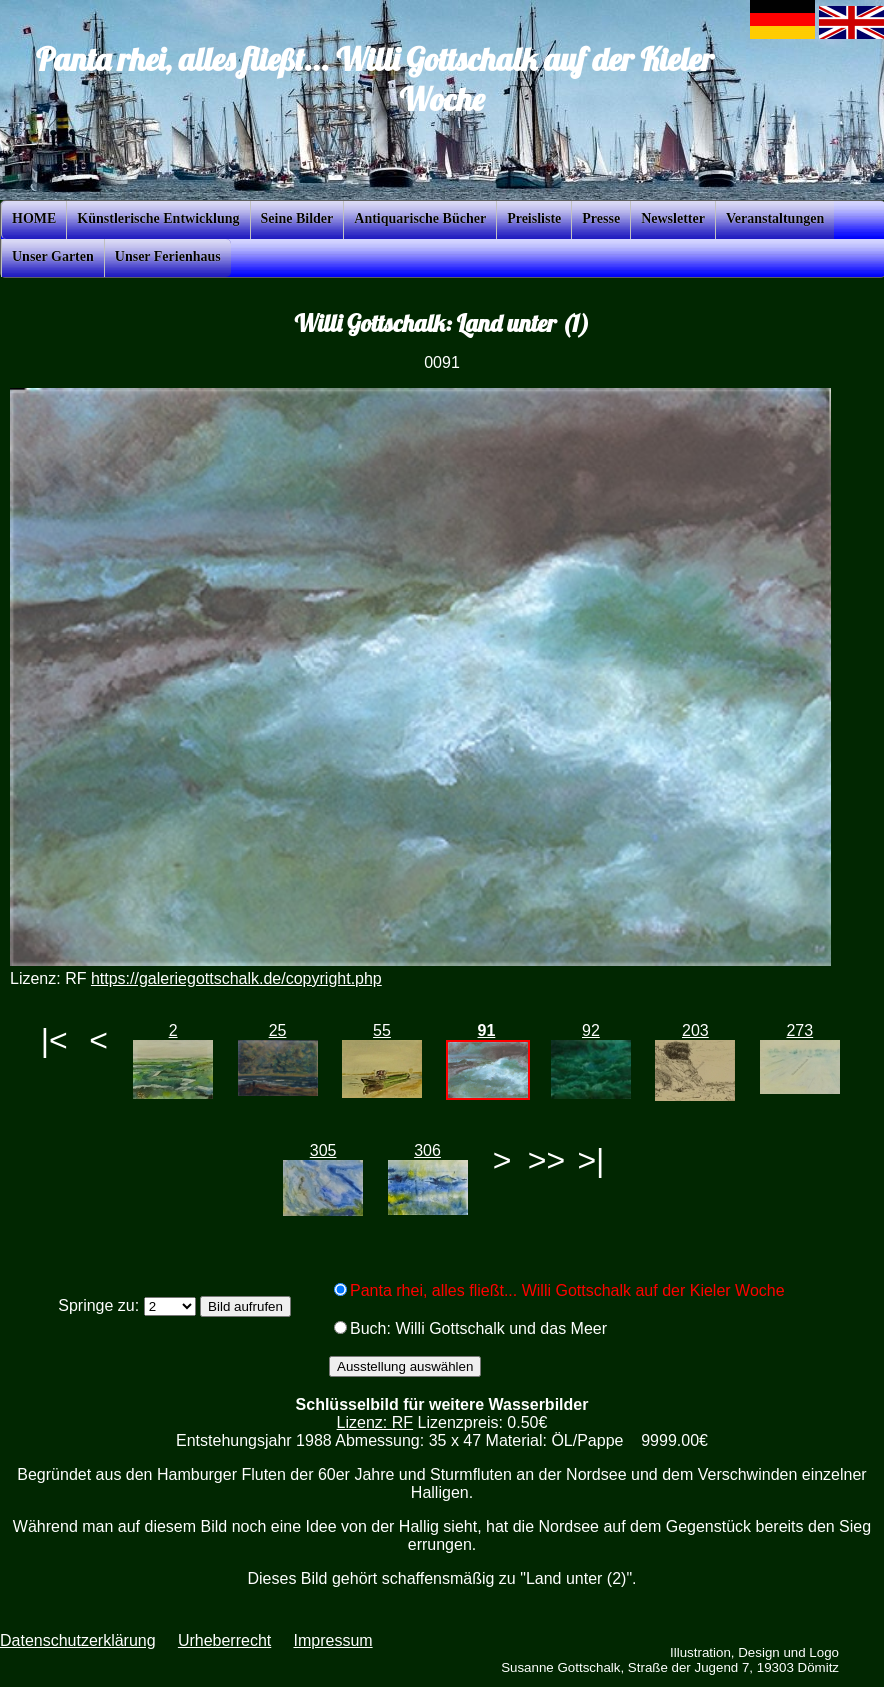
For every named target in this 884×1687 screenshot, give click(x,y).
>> (546, 1160)
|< (54, 1040)
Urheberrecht (224, 1640)
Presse (601, 218)
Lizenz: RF (375, 1422)
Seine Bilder (297, 218)
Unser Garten (53, 256)
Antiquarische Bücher (420, 218)
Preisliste (534, 218)
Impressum (332, 1640)
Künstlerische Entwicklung (158, 218)
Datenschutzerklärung (78, 1640)
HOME (34, 218)
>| (590, 1160)
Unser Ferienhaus (168, 256)
